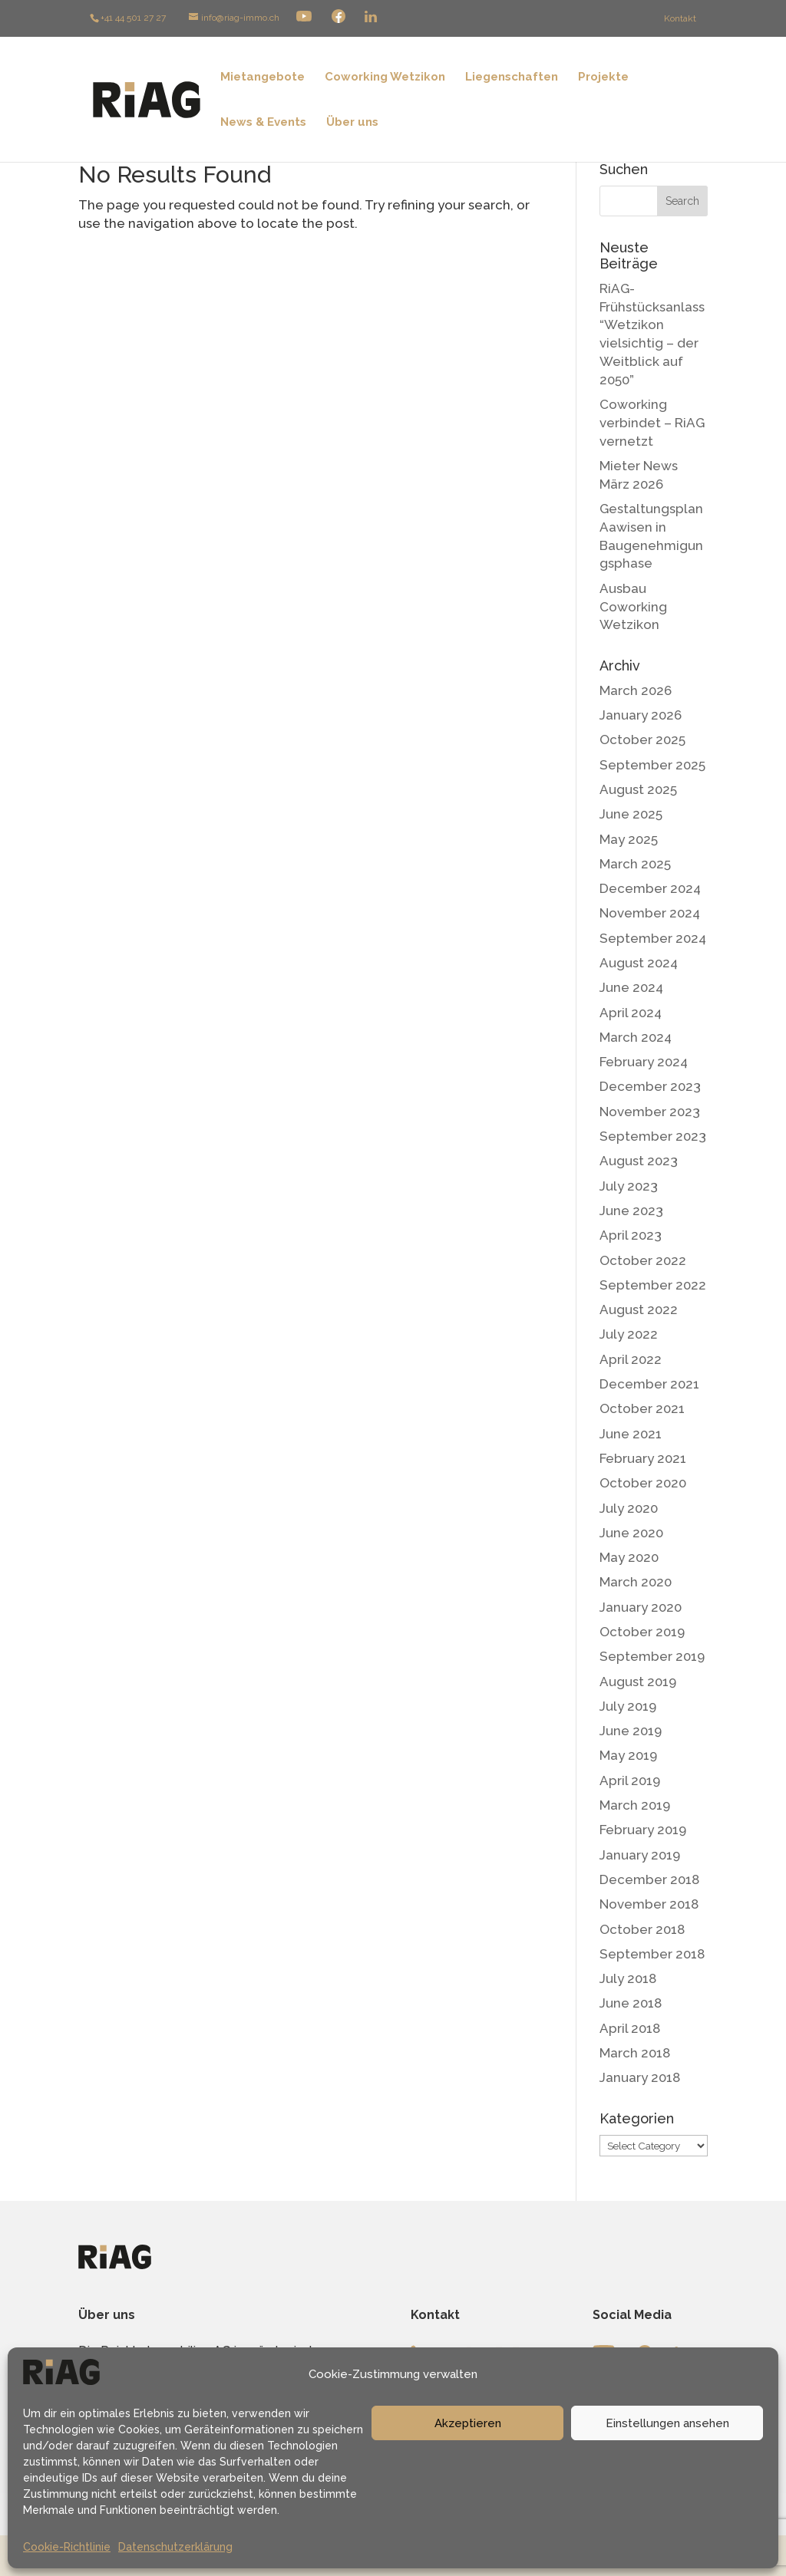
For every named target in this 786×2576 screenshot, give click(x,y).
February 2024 (643, 1061)
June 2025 (630, 814)
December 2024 (650, 888)
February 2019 (642, 1829)
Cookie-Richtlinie (67, 2547)
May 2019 (628, 1755)
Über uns (352, 123)
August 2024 (638, 962)
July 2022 (628, 1334)
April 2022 (630, 1359)
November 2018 (648, 1904)
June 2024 (631, 987)
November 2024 (649, 913)
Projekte (603, 77)
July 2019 (627, 1706)
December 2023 (650, 1086)
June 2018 (630, 2003)
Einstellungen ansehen (667, 2423)
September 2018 (652, 1954)
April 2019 (629, 1780)
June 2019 (630, 1730)
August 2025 (638, 789)
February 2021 (642, 1458)
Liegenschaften (511, 77)
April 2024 (630, 1012)
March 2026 (635, 690)
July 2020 (628, 1508)
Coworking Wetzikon (385, 77)
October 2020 (642, 1483)
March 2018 (634, 2052)
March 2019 (634, 1805)
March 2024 (635, 1037)
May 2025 (628, 839)
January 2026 (640, 715)
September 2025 (652, 764)
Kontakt (680, 18)
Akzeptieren (467, 2423)
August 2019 (637, 1681)
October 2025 (642, 739)
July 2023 (628, 1186)
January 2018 (639, 2077)
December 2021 (649, 1384)
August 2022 (638, 1309)
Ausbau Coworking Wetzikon (633, 607)
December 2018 (649, 1879)
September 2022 (652, 1285)
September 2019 (652, 1656)
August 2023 (638, 1160)
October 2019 (642, 1631)
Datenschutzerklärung (175, 2547)
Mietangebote (262, 77)
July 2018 (627, 1978)
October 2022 (642, 1260)
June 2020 (631, 1532)
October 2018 (642, 1929)
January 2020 (640, 1607)
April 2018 (629, 2028)
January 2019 (639, 1855)
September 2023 (652, 1136)
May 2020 (629, 1557)
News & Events (263, 123)
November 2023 (649, 1111)
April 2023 (630, 1235)
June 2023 (631, 1210)
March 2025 (635, 863)
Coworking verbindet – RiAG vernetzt (652, 423)
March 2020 (635, 1581)
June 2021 (630, 1433)
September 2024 (652, 938)
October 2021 (642, 1408)
